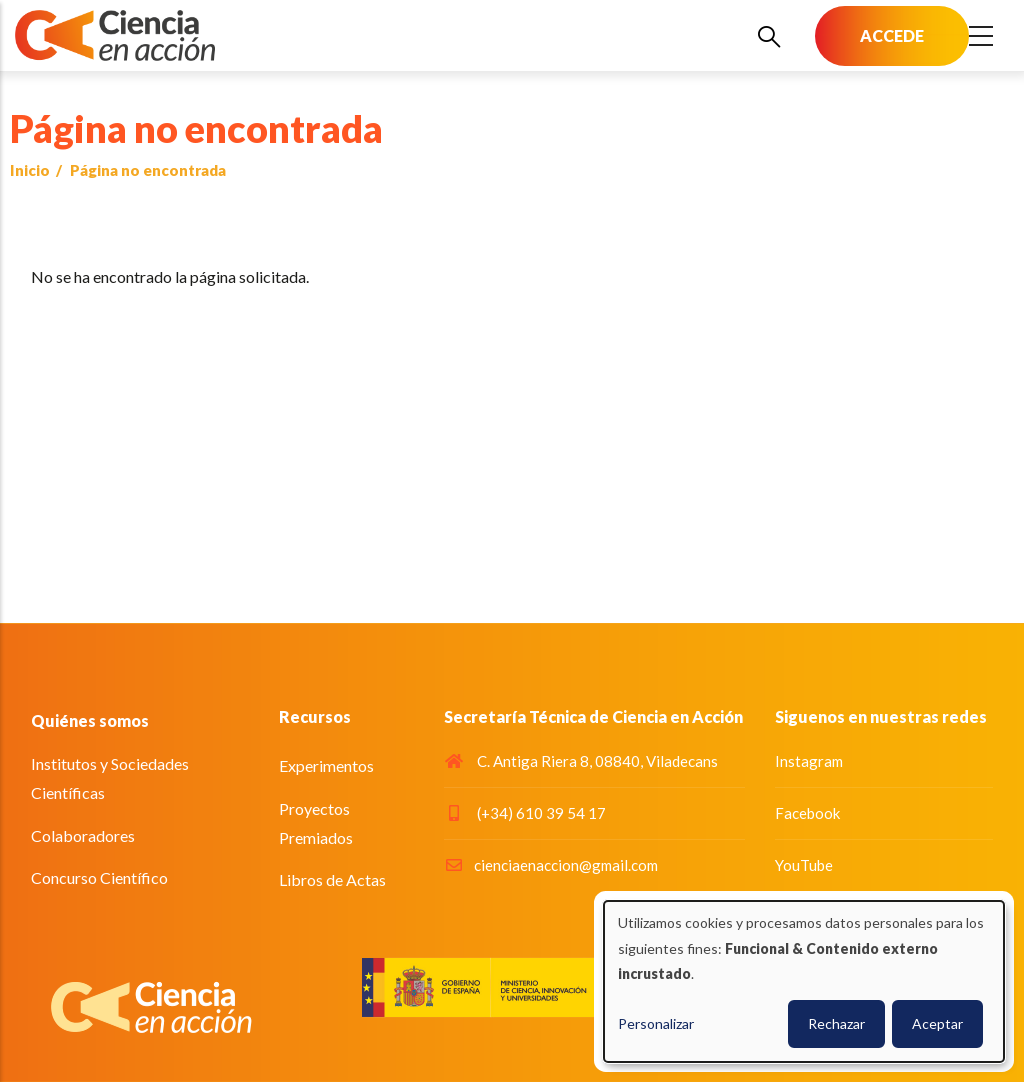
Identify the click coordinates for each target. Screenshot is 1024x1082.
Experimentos (326, 765)
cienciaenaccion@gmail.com (551, 865)
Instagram (809, 761)
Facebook (807, 813)
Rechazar (836, 1023)
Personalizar (656, 1023)
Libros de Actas (332, 879)
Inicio (30, 170)
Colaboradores (83, 835)
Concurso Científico (99, 877)
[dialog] (804, 981)
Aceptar (937, 1023)
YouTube (804, 865)
